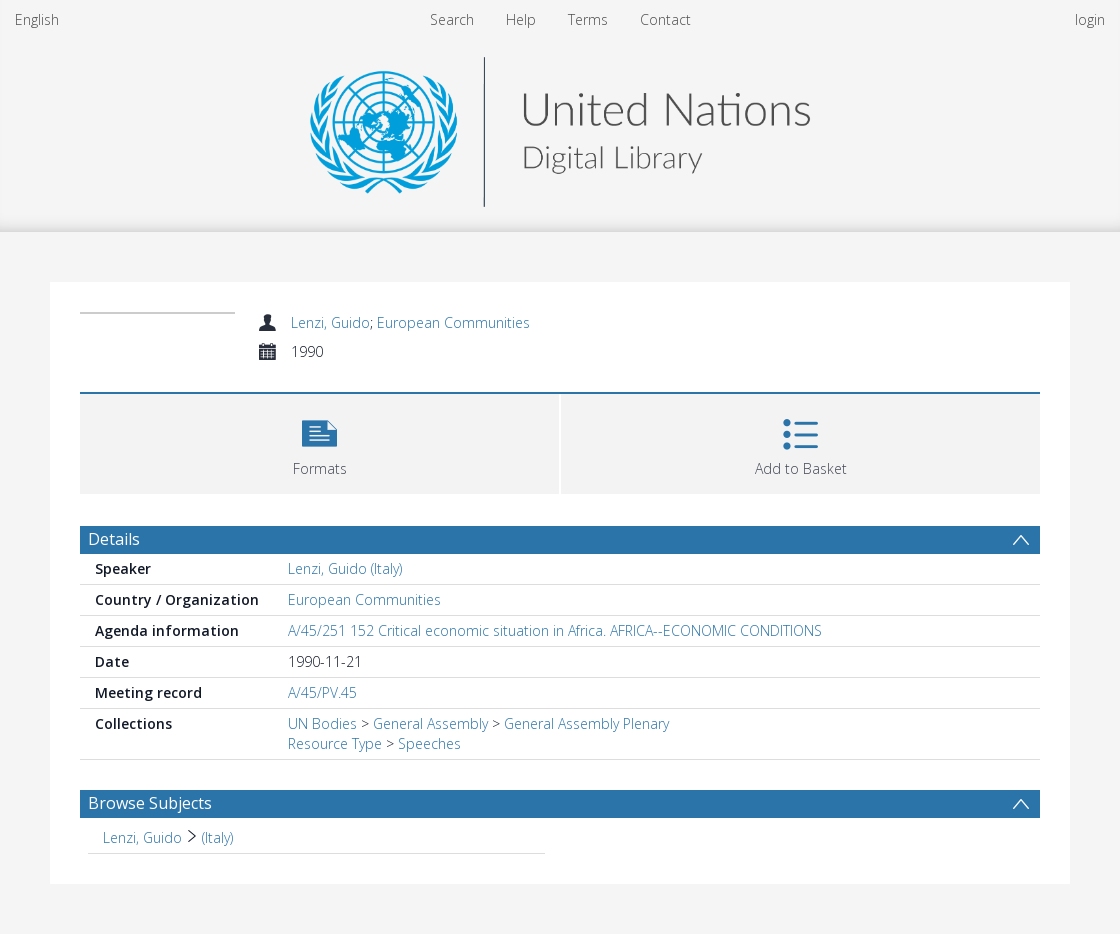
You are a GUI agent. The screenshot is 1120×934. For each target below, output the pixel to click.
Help (521, 19)
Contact (665, 19)
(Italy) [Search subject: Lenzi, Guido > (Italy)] (217, 837)
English (37, 19)
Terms (588, 19)
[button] (319, 441)
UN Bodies (322, 723)
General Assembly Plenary (586, 723)
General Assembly (430, 723)
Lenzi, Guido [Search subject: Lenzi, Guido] (142, 837)
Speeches (429, 743)
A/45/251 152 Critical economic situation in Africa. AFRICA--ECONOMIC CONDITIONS (555, 630)
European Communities (453, 322)
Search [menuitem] (452, 19)
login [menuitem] (1090, 19)
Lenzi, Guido (330, 322)
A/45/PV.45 (322, 692)
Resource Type (335, 743)
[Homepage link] (560, 126)
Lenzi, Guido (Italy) (345, 568)
